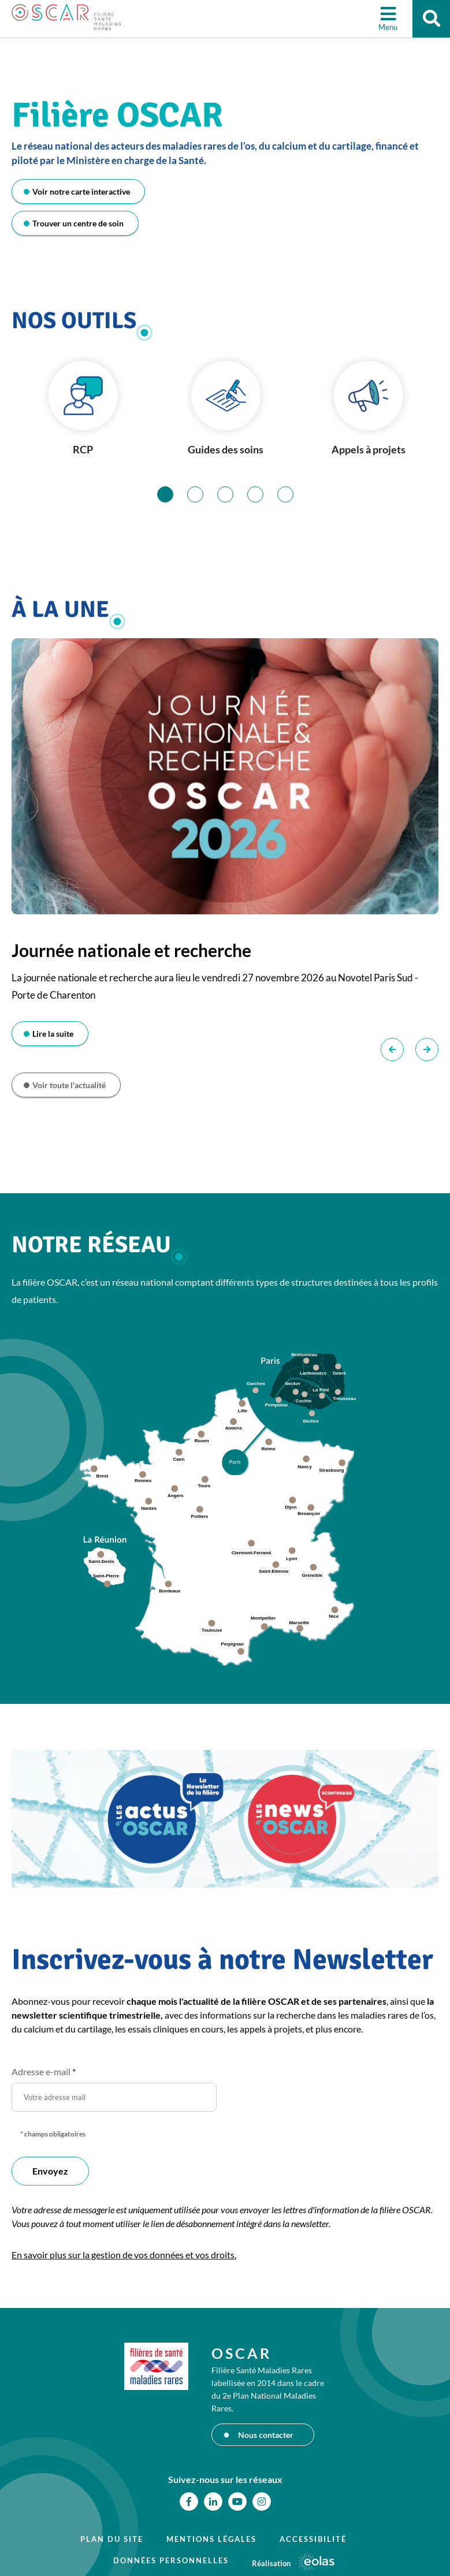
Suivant (426, 1049)
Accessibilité (313, 2539)
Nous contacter (265, 2435)
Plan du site (111, 2539)
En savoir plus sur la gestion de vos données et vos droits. (124, 2254)
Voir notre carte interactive (81, 191)
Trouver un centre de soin (78, 223)
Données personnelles (171, 2560)
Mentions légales (211, 2539)
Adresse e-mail (44, 2071)
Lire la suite (52, 1033)
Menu (385, 28)
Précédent (392, 1049)
